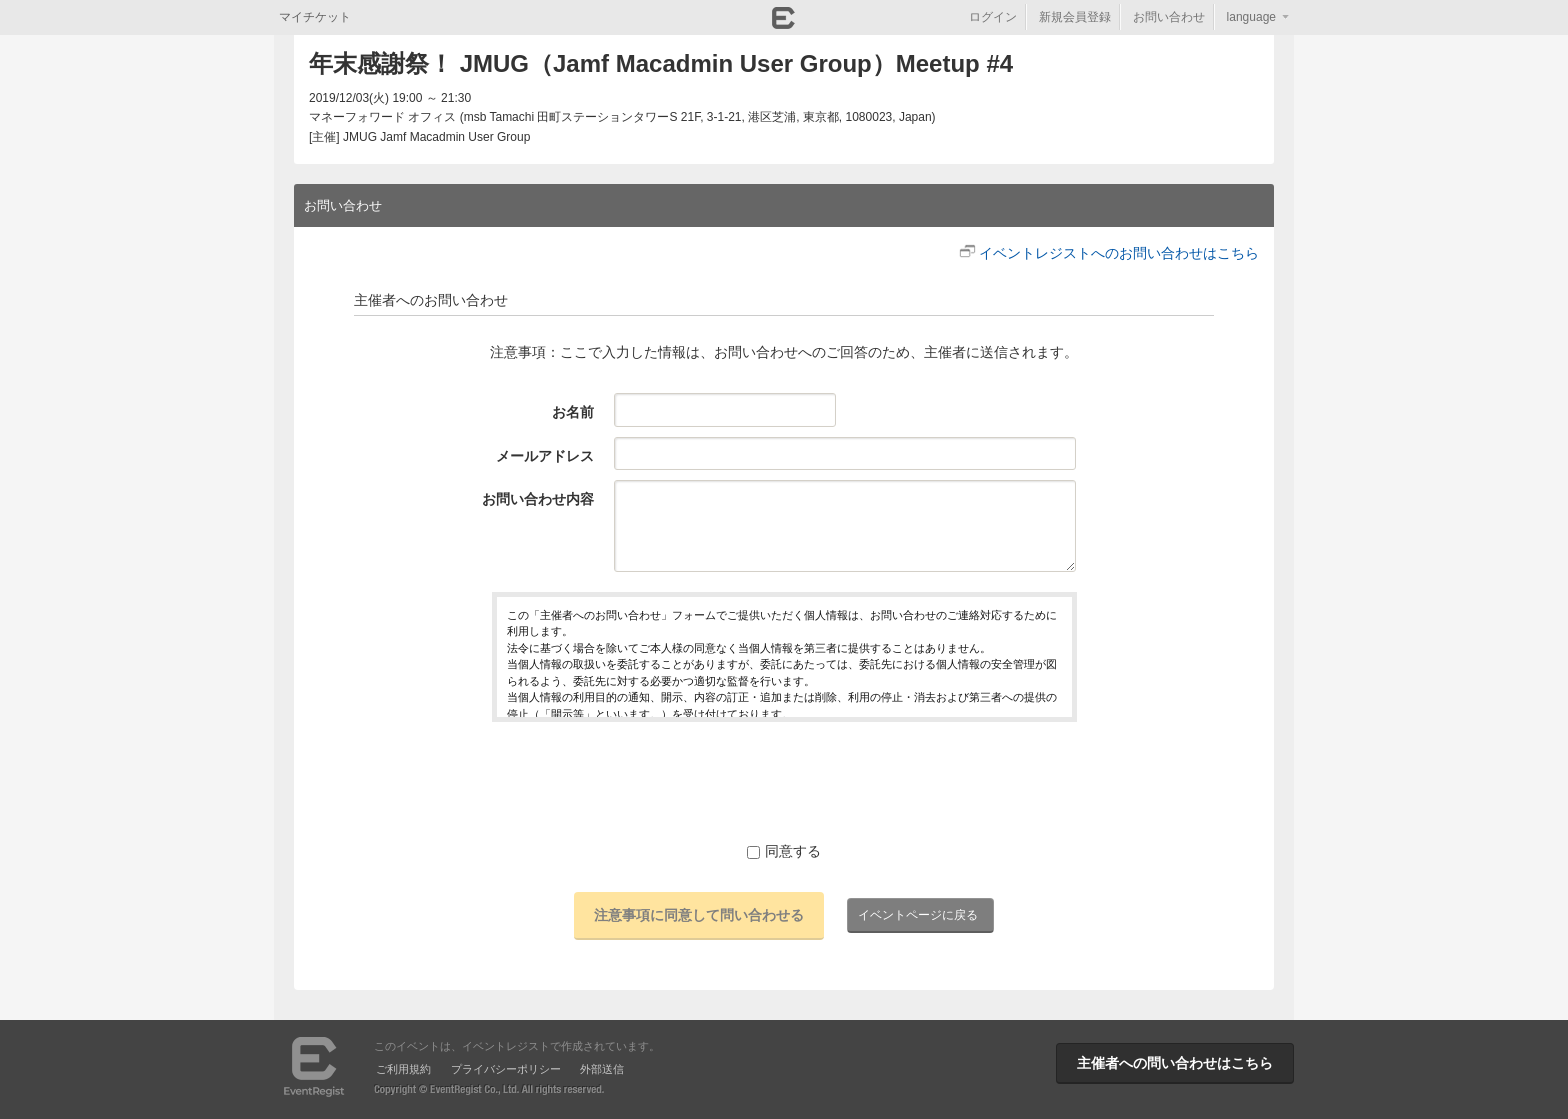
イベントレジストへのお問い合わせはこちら (1119, 253)
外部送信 (602, 1069)
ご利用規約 (403, 1069)
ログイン (993, 17)
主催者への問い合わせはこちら (1175, 1063)
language (1251, 17)
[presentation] (784, 781)
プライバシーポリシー (506, 1069)
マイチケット (315, 17)
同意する (784, 851)
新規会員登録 (1075, 17)
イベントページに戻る (918, 915)
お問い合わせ (1169, 17)
